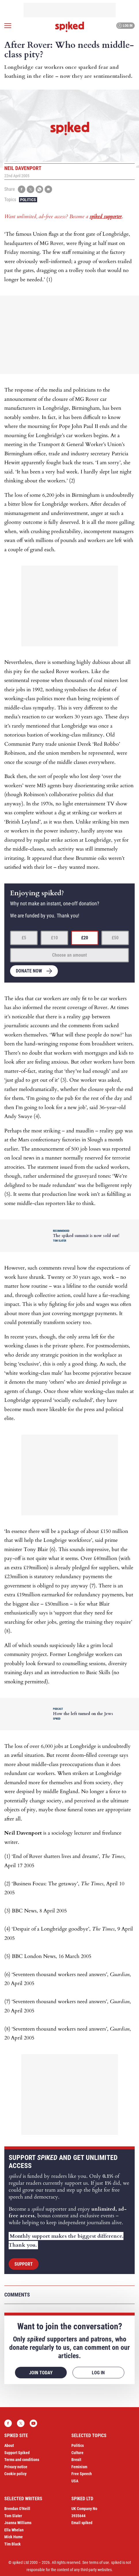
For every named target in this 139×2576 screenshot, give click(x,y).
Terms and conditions (21, 2459)
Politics (28, 199)
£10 (54, 937)
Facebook (8, 2423)
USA (74, 2481)
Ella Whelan (14, 2530)
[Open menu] (8, 25)
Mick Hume (13, 2537)
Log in (124, 25)
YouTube (33, 2423)
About (9, 2445)
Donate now (29, 971)
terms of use (99, 2562)
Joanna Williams (17, 2522)
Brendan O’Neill (17, 2508)
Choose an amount (69, 955)
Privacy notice (15, 2466)
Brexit (76, 2459)
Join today (41, 2372)
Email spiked (81, 2522)
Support (23, 2264)
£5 (24, 937)
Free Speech (81, 2473)
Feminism (79, 2466)
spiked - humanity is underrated (69, 27)
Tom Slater (13, 2515)
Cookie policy (15, 2473)
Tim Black (12, 2544)
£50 (115, 937)
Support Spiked (17, 2452)
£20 (84, 937)
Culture (77, 2452)
